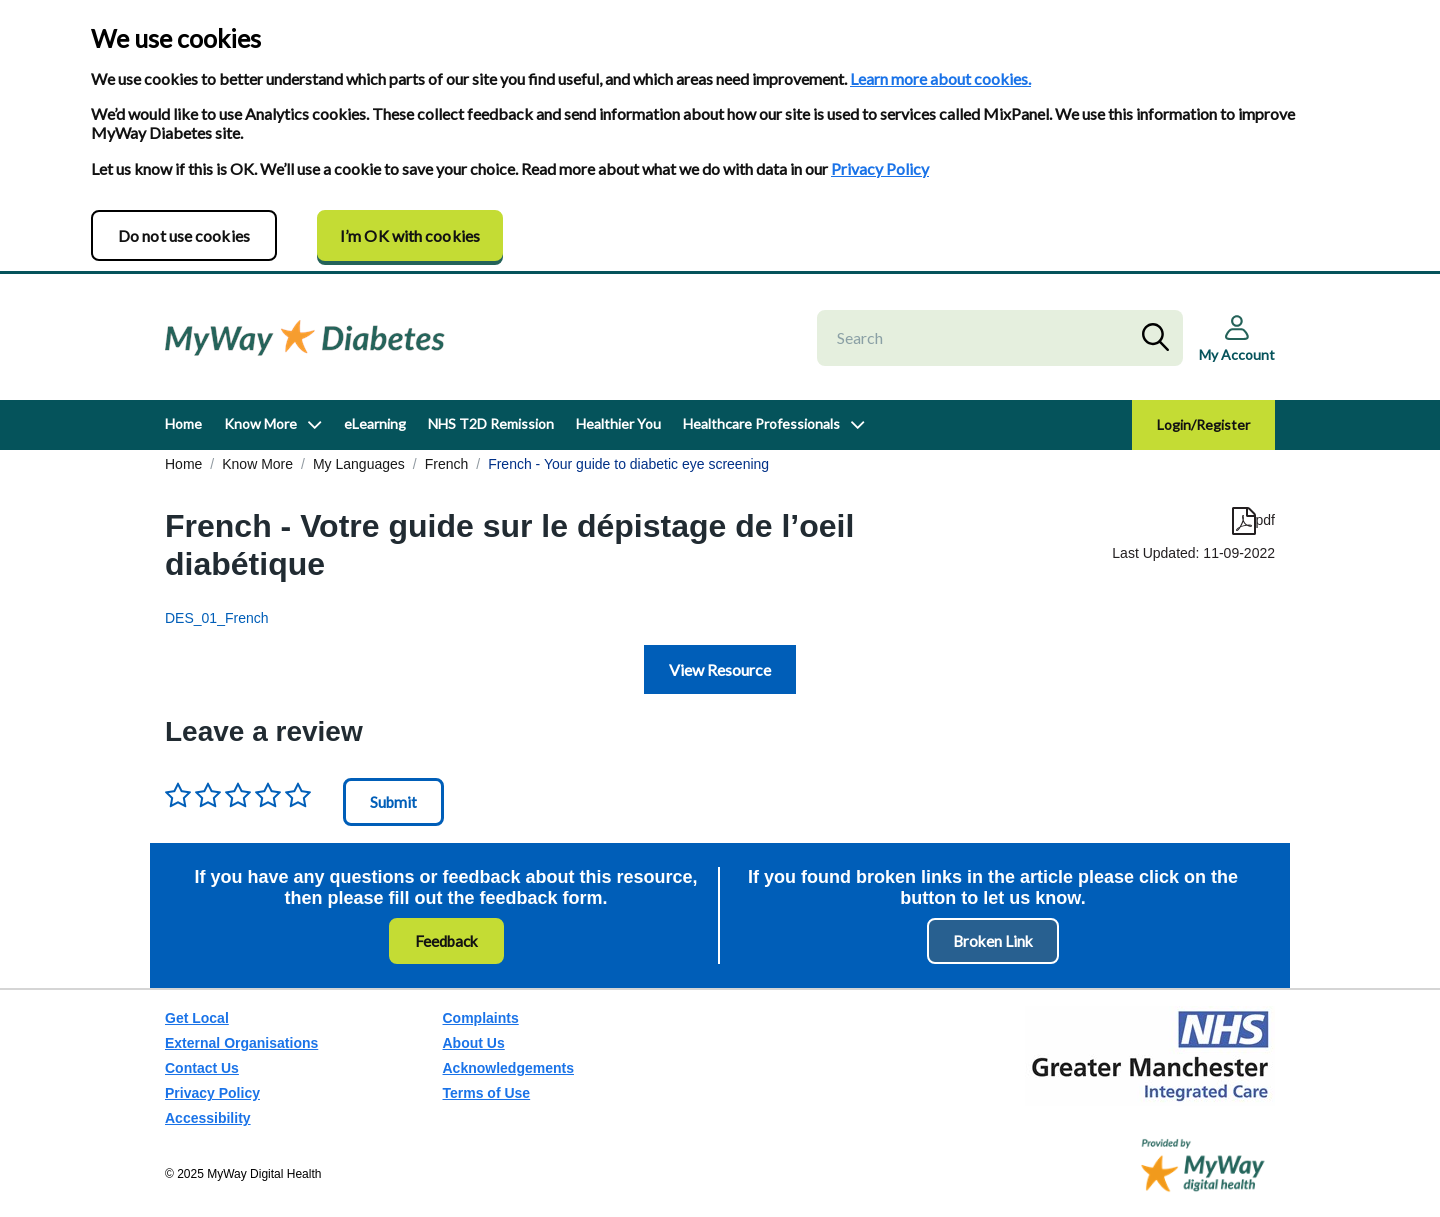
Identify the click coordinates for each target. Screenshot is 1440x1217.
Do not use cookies (184, 235)
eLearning (375, 423)
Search (1160, 338)
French (447, 464)
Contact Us (202, 1068)
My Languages (359, 464)
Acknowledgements (508, 1068)
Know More (260, 423)
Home (183, 423)
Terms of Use (487, 1093)
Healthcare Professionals (761, 423)
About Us (474, 1043)
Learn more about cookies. (940, 78)
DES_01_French (217, 618)
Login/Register (1203, 424)
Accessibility (208, 1118)
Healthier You (618, 423)
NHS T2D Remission (491, 423)
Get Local (197, 1018)
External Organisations (241, 1043)
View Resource (720, 669)
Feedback (446, 941)
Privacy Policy (880, 168)
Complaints (481, 1018)
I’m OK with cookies (410, 235)
